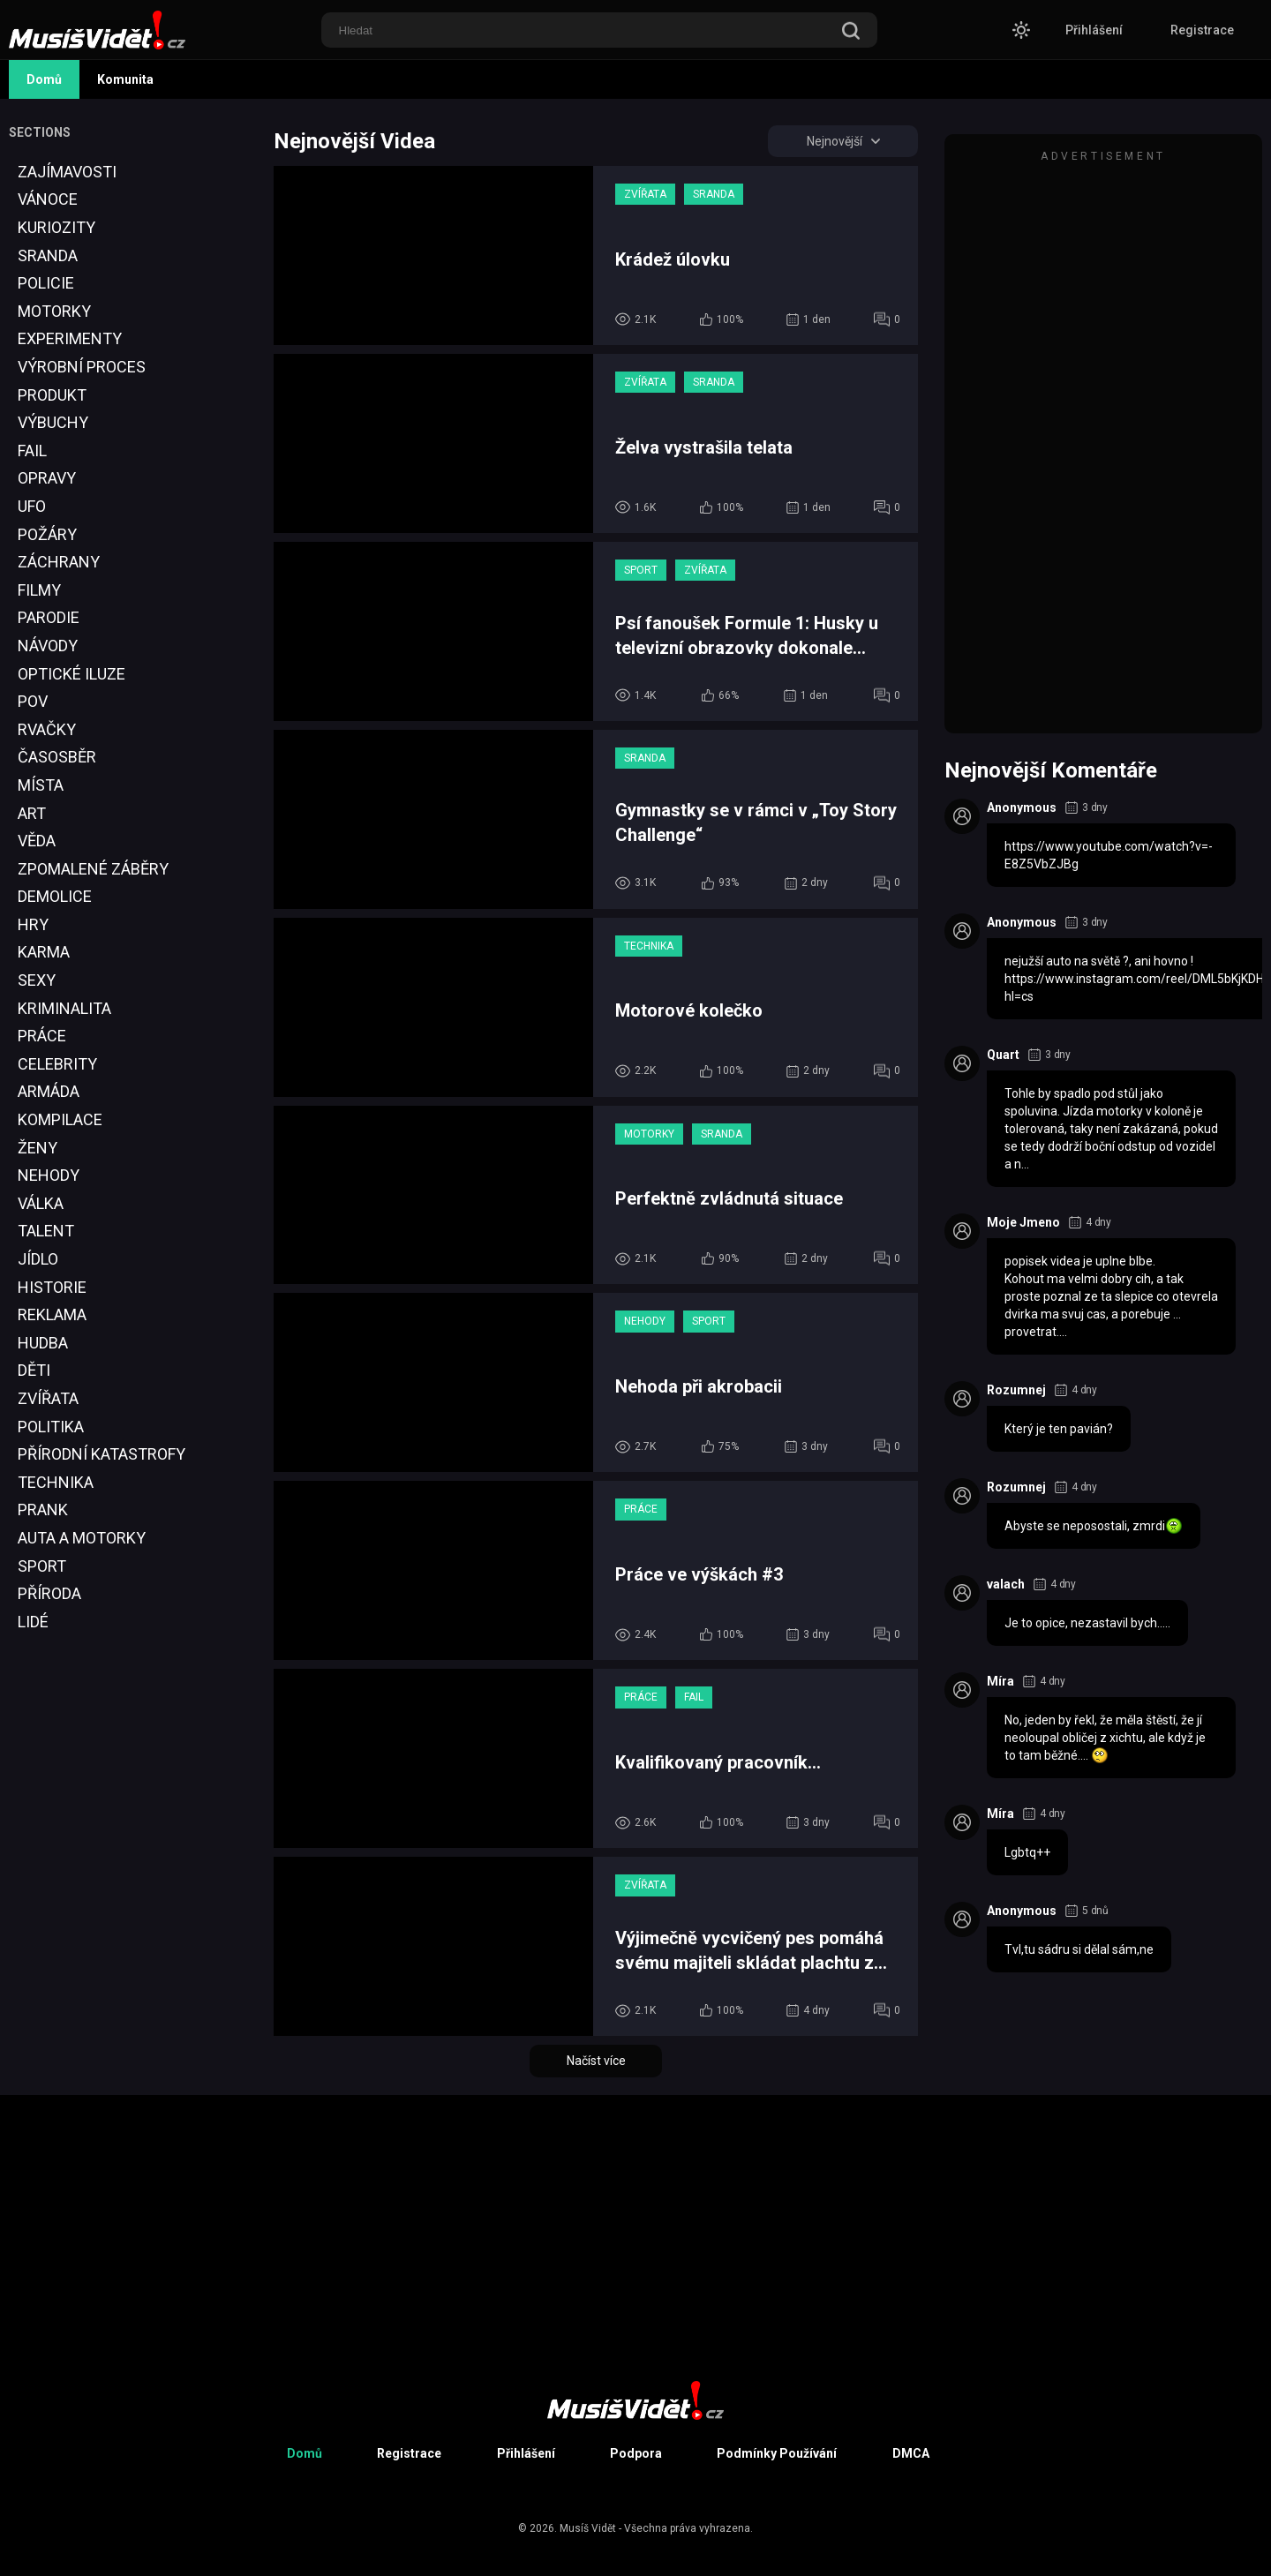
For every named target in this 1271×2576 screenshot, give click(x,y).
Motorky (54, 311)
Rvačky (47, 729)
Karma (44, 952)
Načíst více (596, 2061)
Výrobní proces (82, 366)
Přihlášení (1094, 30)
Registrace (1202, 30)
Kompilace (60, 1119)
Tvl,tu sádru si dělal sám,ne (1079, 1949)
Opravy (47, 478)
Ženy (37, 1147)
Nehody (48, 1175)
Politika (51, 1426)
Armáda (48, 1091)
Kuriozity (56, 227)
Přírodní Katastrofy (101, 1454)
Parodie (48, 617)
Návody (48, 645)
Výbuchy (53, 422)
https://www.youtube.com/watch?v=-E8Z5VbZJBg (1108, 855)
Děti (34, 1370)
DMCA (910, 2453)
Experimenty (70, 338)
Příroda (49, 1593)
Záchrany (59, 561)
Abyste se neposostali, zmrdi (1093, 1526)
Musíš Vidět (588, 2528)
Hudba (43, 1342)
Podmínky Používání (777, 2453)
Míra (1000, 1681)
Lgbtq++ (1027, 1852)
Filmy (39, 590)
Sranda (48, 255)
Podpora (636, 2453)
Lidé (33, 1621)
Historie (52, 1287)
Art (32, 813)
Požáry (47, 534)
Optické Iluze (71, 674)
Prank (43, 1509)
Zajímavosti (67, 171)
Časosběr (57, 756)
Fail (32, 450)
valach (1006, 1584)
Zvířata (48, 1398)
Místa (41, 785)
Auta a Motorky (82, 1537)
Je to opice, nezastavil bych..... (1087, 1623)
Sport (42, 1566)
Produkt (52, 395)
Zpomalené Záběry (93, 869)
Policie (46, 283)
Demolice (55, 896)
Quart (1003, 1055)
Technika (56, 1482)
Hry (33, 924)
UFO (32, 506)
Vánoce (48, 199)
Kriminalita (64, 1008)
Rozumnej (1016, 1390)
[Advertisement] (75, 1988)
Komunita (125, 79)
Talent (46, 1230)
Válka (41, 1203)
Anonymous (1022, 807)
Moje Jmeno (1023, 1222)
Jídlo (38, 1259)
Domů (44, 79)
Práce (42, 1035)
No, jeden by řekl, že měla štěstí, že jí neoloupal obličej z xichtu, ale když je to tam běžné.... (1105, 1738)
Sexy (37, 980)
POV (33, 701)
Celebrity (57, 1064)
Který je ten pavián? (1058, 1429)
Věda (37, 840)
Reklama (52, 1314)
